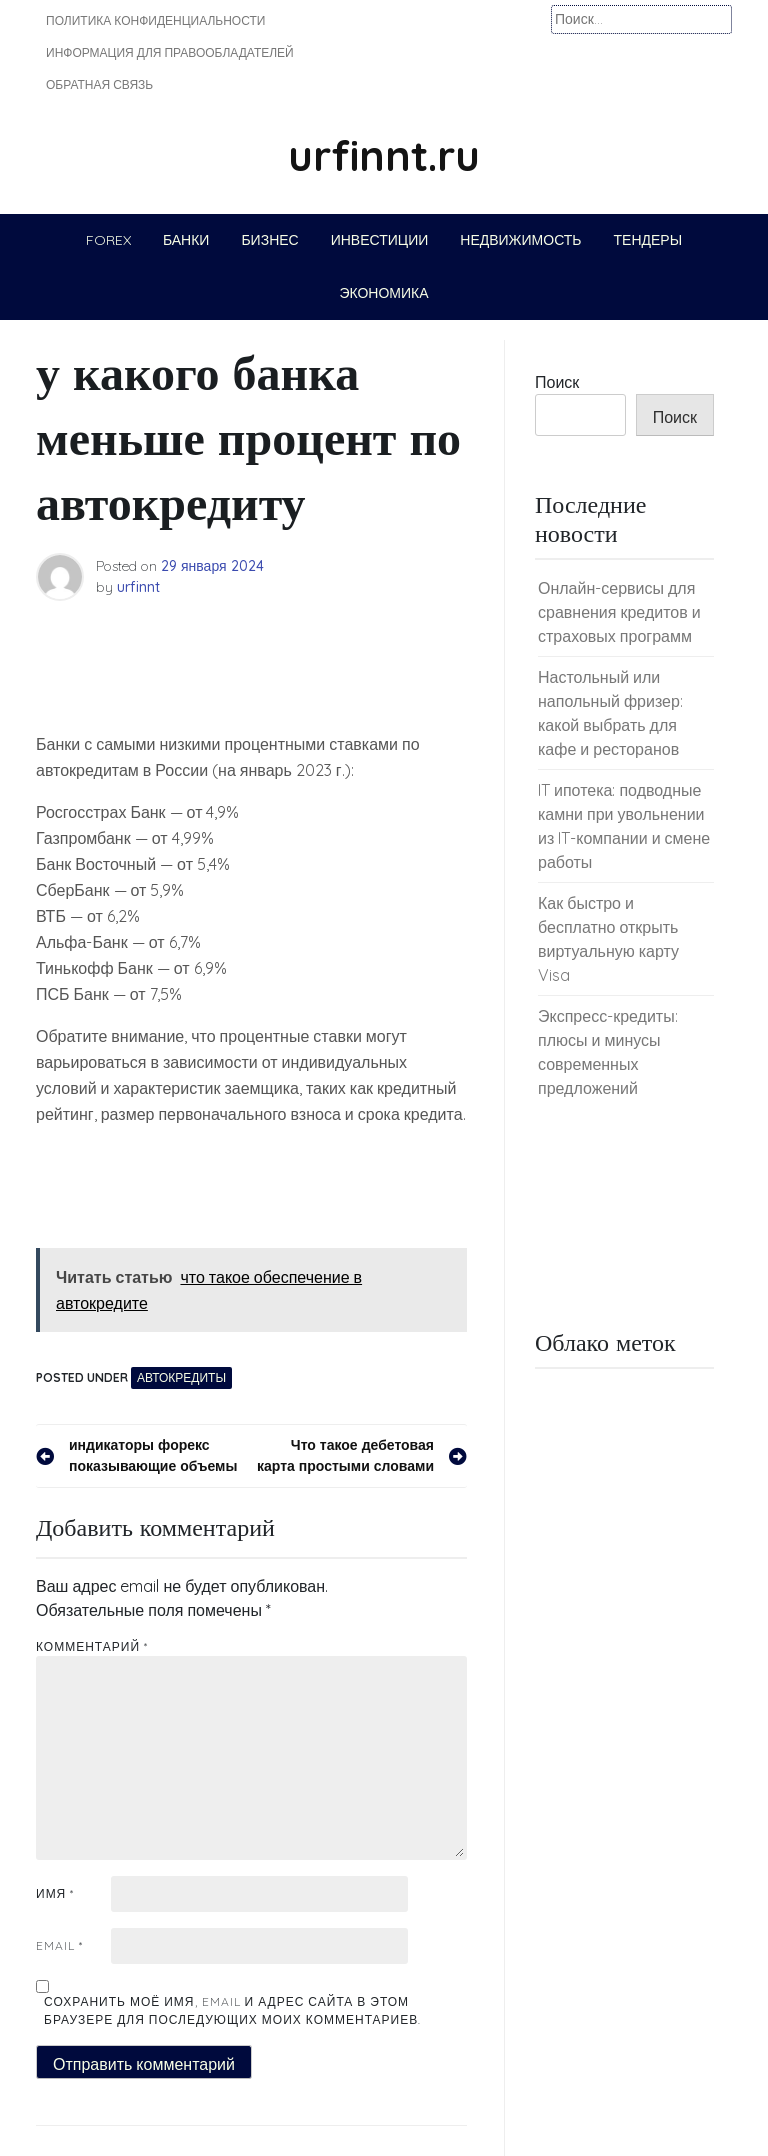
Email (59, 1945)
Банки (186, 240)
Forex (108, 240)
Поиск (557, 382)
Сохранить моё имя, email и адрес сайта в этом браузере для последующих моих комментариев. (232, 2010)
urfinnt (138, 587)
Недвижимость (520, 240)
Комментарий (92, 1646)
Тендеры (648, 240)
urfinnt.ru (384, 155)
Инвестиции (380, 240)
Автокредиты (181, 1377)
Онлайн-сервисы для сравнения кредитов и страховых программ (619, 612)
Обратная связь (99, 84)
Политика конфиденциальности (155, 20)
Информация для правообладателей (170, 52)
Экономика (383, 293)
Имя (55, 1893)
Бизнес (269, 240)
